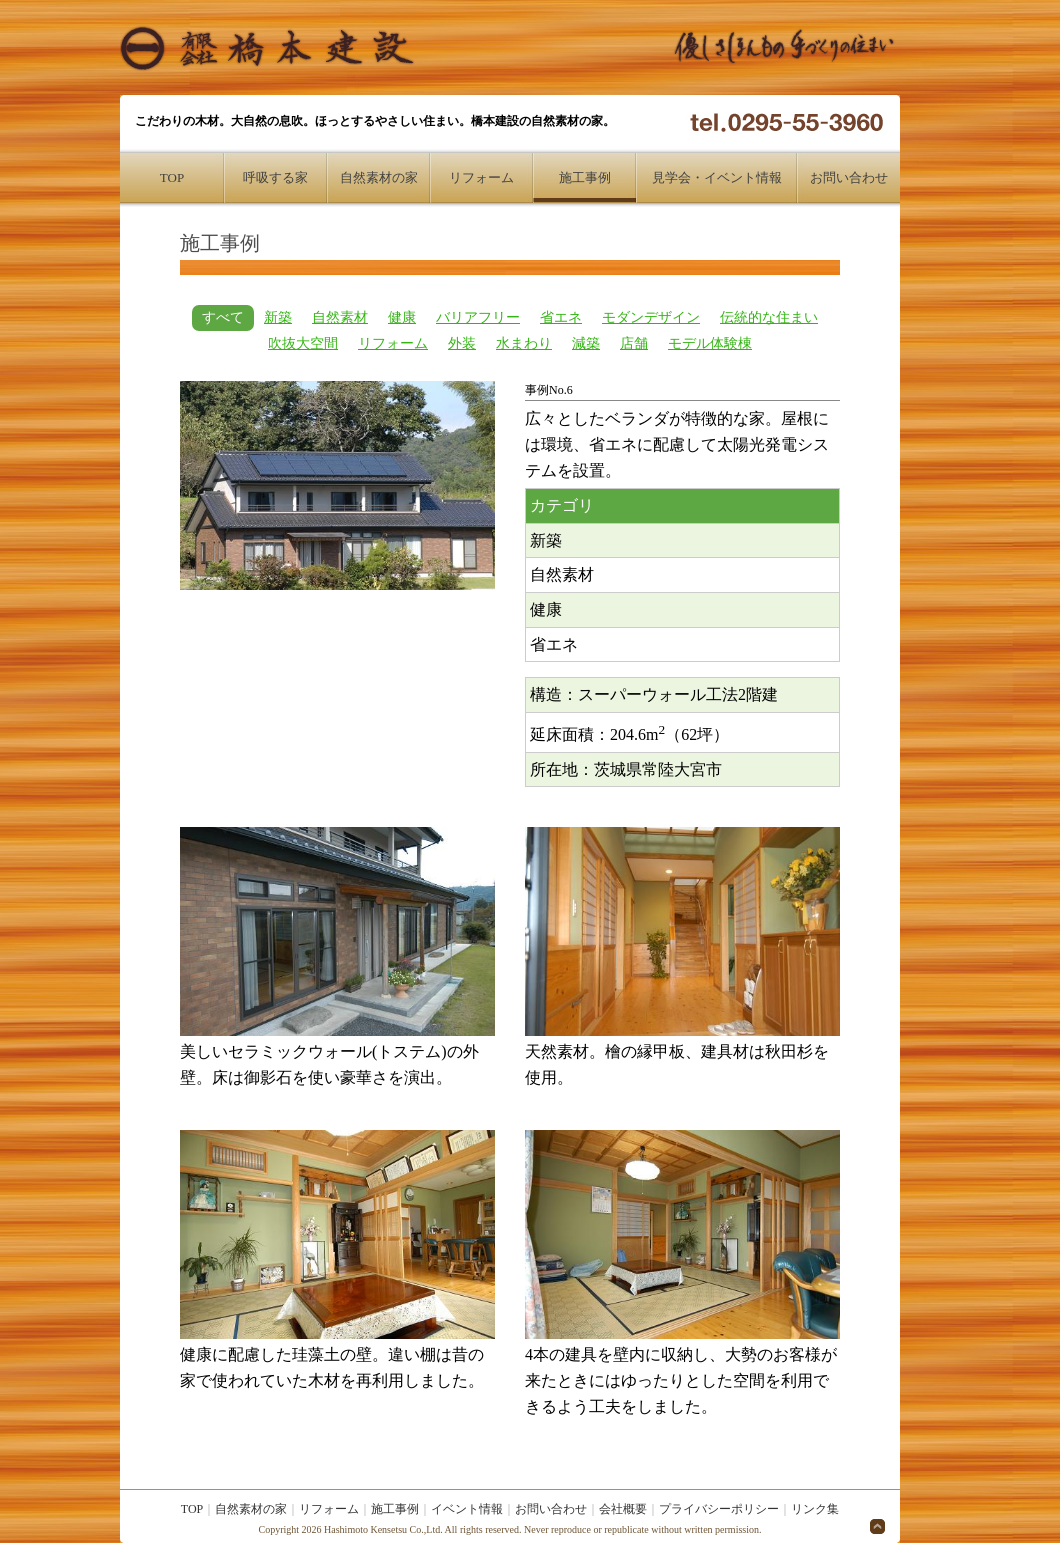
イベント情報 (467, 1509)
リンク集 (815, 1509)
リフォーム (481, 177)
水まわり (524, 343)
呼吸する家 (275, 177)
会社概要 (623, 1509)
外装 (462, 343)
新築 (278, 317)
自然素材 (340, 317)
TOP (172, 177)
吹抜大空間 (303, 343)
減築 (586, 343)
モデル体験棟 (710, 343)
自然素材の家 (379, 177)
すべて (223, 317)
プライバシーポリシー (719, 1509)
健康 (402, 317)
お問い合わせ (849, 177)
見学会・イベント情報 (717, 177)
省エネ (561, 317)
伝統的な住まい (769, 317)
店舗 (634, 343)
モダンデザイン (651, 317)
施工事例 (585, 177)
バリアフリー (478, 317)
